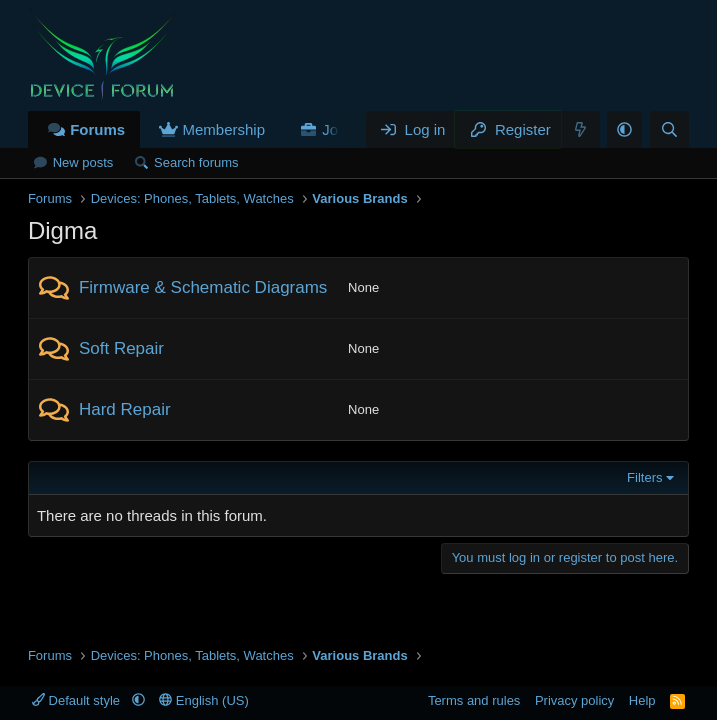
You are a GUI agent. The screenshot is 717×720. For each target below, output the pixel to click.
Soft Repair (121, 348)
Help (642, 700)
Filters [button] (644, 477)
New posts (83, 162)
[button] (624, 129)
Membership (224, 129)
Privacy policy (574, 700)
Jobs (338, 129)
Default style (78, 700)
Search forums (196, 162)
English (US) (204, 700)
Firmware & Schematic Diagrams (203, 287)
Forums (97, 129)
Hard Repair (125, 409)
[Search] (669, 129)
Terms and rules (474, 700)
